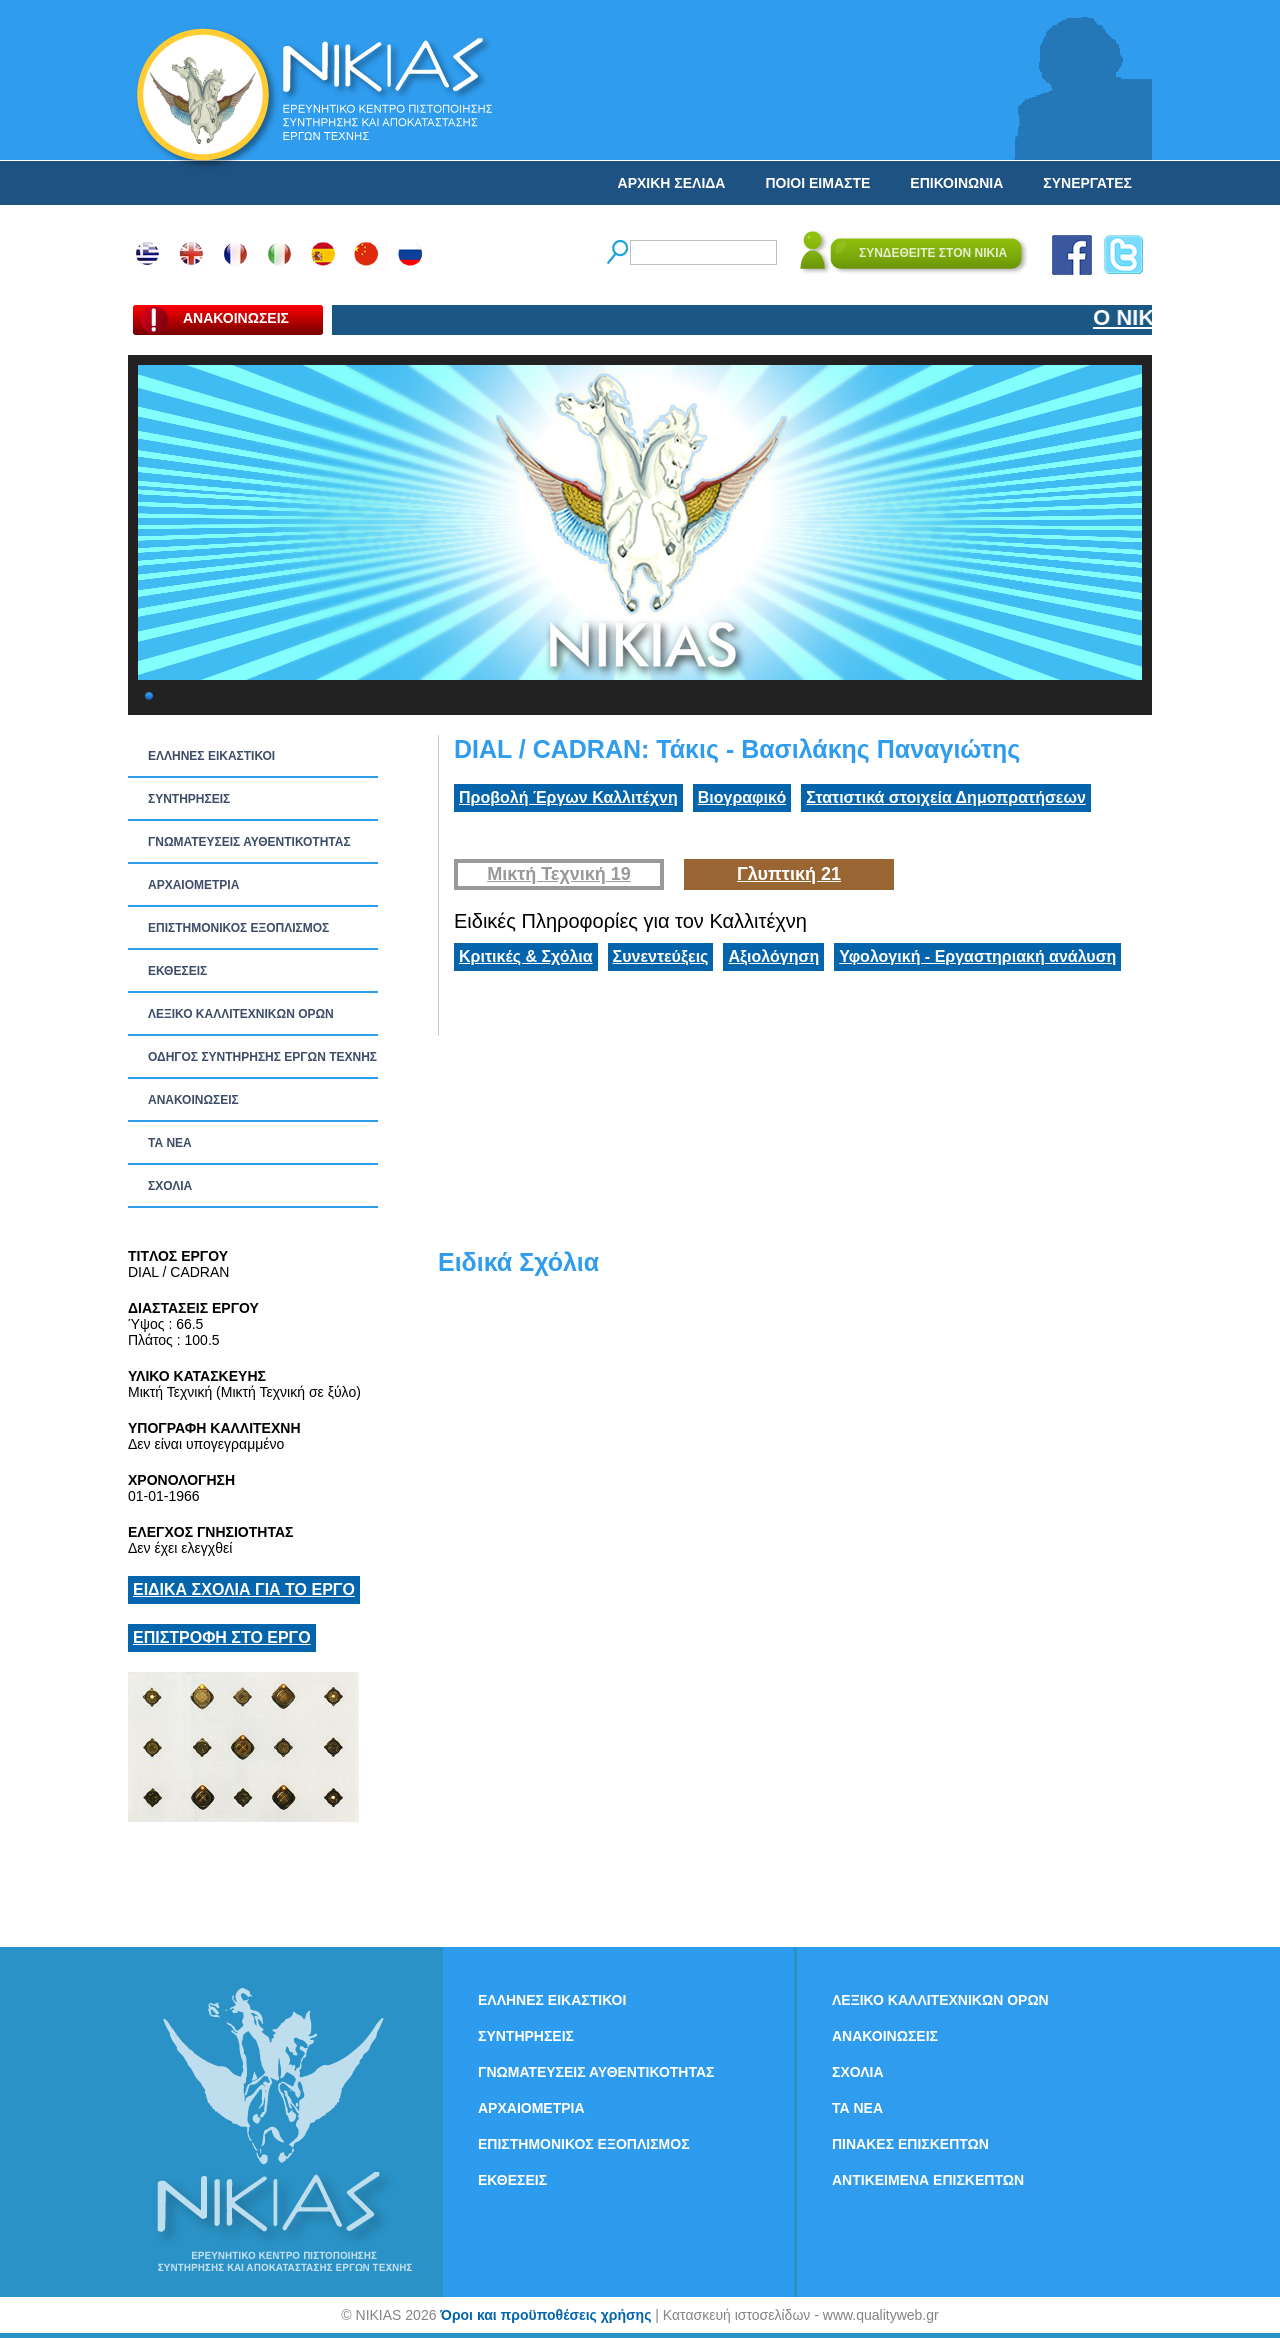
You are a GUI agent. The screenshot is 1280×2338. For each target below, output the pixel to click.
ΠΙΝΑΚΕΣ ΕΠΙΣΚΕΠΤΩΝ (910, 2144)
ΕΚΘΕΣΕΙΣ (177, 971)
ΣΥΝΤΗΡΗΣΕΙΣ (189, 799)
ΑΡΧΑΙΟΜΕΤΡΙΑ (193, 885)
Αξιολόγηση (773, 956)
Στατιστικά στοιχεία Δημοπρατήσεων (946, 797)
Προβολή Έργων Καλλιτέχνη (568, 797)
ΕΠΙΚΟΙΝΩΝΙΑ (956, 183)
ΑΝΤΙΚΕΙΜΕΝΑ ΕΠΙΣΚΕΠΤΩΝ (928, 2180)
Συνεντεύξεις (661, 956)
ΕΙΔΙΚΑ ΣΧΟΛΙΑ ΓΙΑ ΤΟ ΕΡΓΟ (244, 1589)
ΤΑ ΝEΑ (170, 1143)
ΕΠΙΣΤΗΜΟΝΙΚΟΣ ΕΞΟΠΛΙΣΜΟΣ (238, 928)
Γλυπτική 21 (789, 874)
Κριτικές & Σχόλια (526, 956)
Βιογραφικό (742, 797)
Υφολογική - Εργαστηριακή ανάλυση (977, 956)
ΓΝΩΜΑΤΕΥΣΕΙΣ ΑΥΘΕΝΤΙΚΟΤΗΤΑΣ (249, 842)
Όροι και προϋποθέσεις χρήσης (545, 2315)
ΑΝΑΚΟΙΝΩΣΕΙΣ (193, 1100)
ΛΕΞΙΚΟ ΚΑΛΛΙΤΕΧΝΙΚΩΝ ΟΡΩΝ (241, 1014)
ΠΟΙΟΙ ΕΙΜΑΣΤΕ (817, 183)
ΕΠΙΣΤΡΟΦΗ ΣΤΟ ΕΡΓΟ (222, 1637)
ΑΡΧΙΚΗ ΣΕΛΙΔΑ (672, 183)
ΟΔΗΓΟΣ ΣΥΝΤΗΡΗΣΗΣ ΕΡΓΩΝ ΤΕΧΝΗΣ (262, 1057)
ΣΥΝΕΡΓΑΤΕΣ (1087, 183)
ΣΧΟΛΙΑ (170, 1186)
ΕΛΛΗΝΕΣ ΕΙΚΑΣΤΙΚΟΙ (211, 756)
